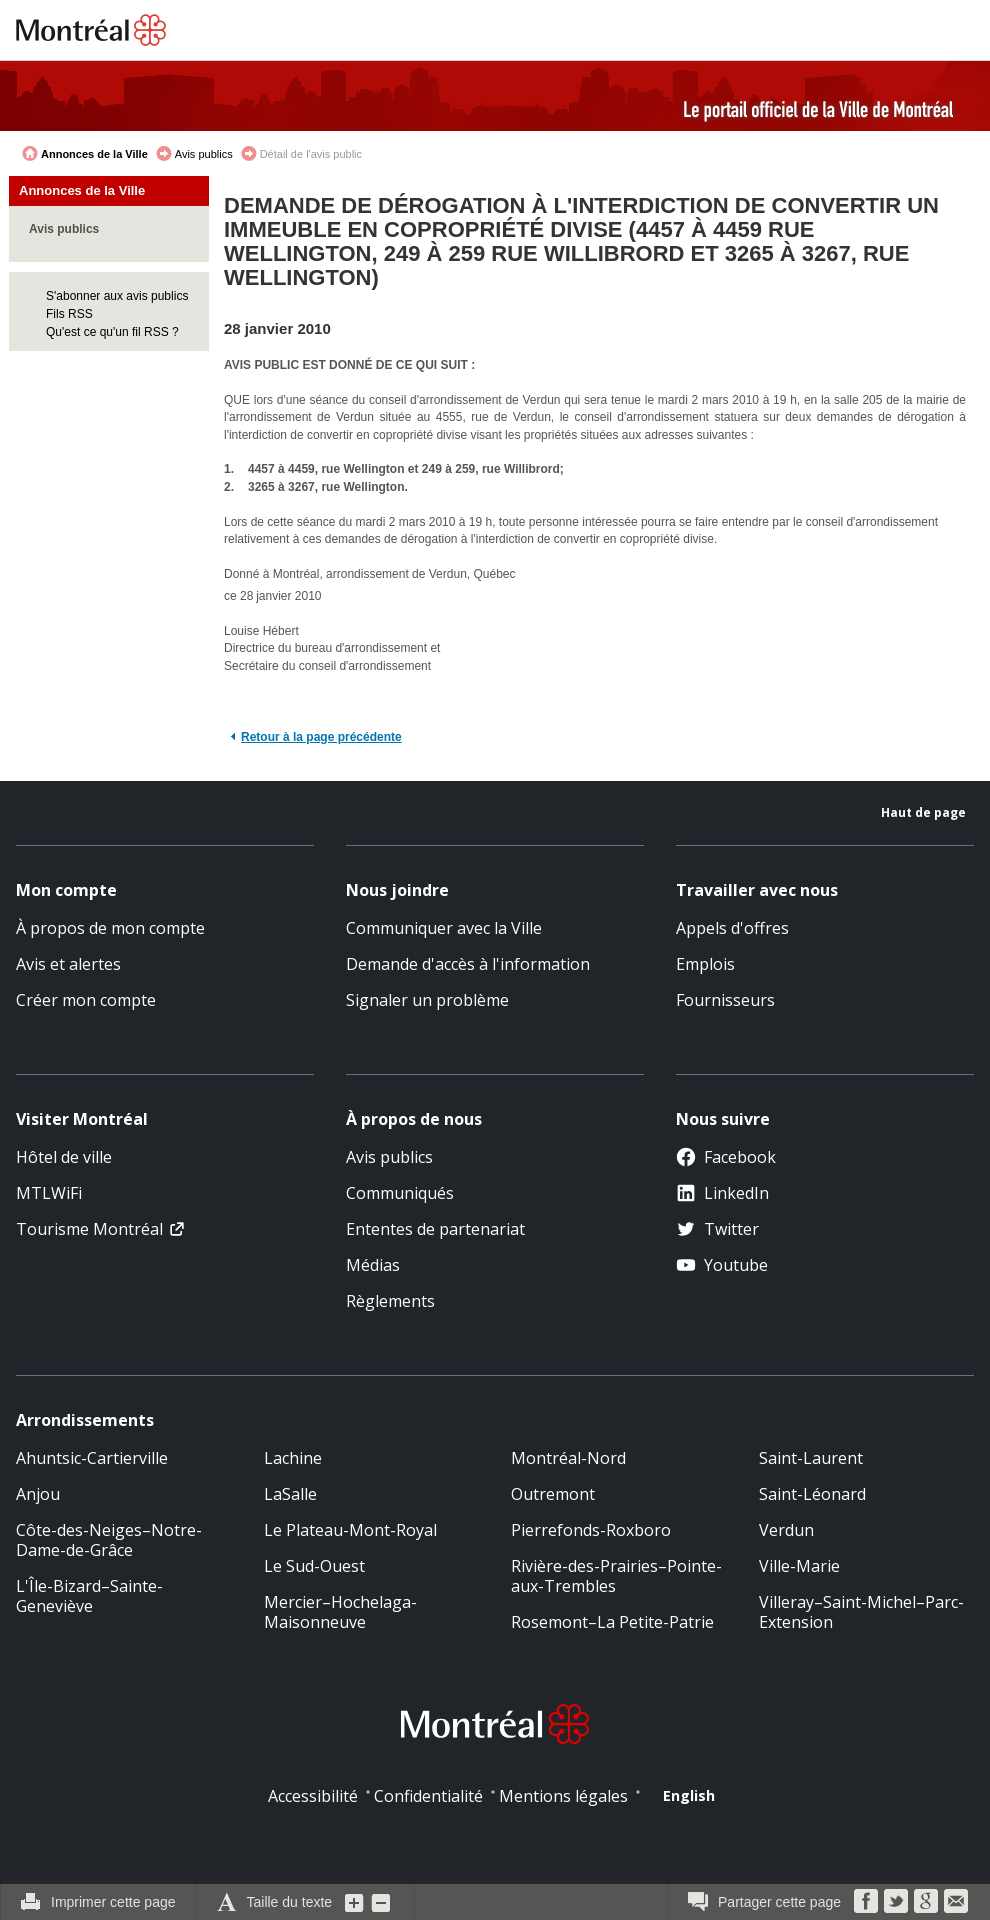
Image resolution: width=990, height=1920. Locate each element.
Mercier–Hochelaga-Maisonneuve (340, 1612)
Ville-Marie (799, 1566)
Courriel (956, 1901)
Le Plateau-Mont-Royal (350, 1530)
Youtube (722, 1265)
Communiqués (400, 1193)
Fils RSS (69, 314)
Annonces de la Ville (94, 154)
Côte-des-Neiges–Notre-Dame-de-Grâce (109, 1540)
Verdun (786, 1530)
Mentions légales (563, 1796)
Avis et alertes (68, 964)
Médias (373, 1265)
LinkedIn (722, 1193)
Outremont (553, 1494)
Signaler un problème (427, 1000)
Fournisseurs (725, 1000)
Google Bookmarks (926, 1901)
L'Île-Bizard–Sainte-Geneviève (89, 1596)
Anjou (38, 1494)
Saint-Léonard (812, 1494)
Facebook (726, 1157)
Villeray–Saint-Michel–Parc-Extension (861, 1612)
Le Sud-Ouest (314, 1566)
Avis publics (204, 154)
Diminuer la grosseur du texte (381, 1902)
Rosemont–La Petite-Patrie (612, 1622)
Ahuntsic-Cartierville (92, 1458)
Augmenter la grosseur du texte (355, 1902)
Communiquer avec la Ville (444, 928)
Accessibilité (313, 1796)
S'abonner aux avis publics (117, 296)
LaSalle (290, 1494)
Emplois (705, 964)
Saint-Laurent (811, 1458)
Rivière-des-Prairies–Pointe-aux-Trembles (616, 1576)
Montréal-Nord (568, 1458)
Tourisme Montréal (89, 1229)
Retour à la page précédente (321, 737)
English (689, 1795)
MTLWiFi (49, 1193)
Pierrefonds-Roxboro (591, 1530)
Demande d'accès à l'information (468, 964)
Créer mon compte (86, 1000)
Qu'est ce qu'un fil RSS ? (112, 332)
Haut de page (923, 812)
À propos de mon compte (110, 928)
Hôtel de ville (64, 1157)
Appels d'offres (732, 928)
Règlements (390, 1301)
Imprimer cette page (113, 1902)
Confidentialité (428, 1796)
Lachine (293, 1458)
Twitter (717, 1229)
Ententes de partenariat (435, 1229)
